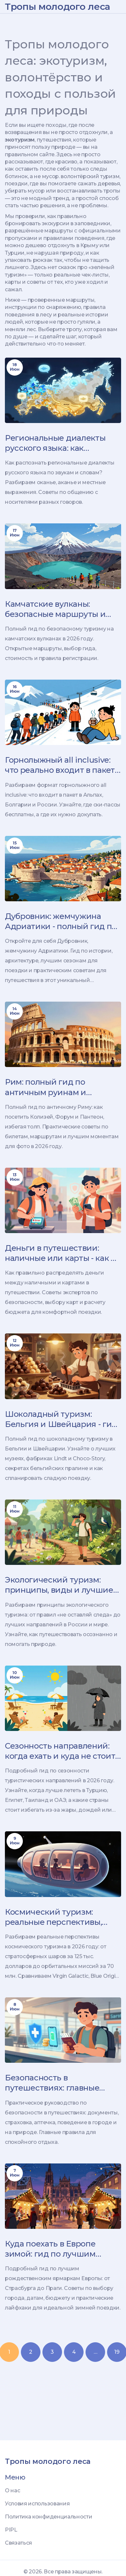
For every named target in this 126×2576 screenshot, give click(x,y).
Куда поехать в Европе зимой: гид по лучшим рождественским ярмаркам (61, 2249)
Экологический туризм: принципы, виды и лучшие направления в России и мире (59, 1585)
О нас (12, 2490)
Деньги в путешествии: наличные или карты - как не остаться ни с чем (62, 1253)
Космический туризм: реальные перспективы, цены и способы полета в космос (55, 1917)
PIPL (11, 2530)
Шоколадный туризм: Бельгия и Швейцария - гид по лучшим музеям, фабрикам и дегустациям (61, 1419)
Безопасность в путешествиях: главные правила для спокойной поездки (53, 2083)
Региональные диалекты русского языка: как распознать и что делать (55, 443)
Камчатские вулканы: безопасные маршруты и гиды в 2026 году (55, 609)
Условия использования (37, 2503)
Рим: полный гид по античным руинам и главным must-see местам (57, 1087)
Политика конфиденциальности (48, 2517)
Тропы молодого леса (57, 6)
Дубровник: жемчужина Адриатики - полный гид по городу (61, 921)
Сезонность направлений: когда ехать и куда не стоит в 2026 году (60, 1751)
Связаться (18, 2543)
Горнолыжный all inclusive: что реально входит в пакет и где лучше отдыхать (60, 765)
